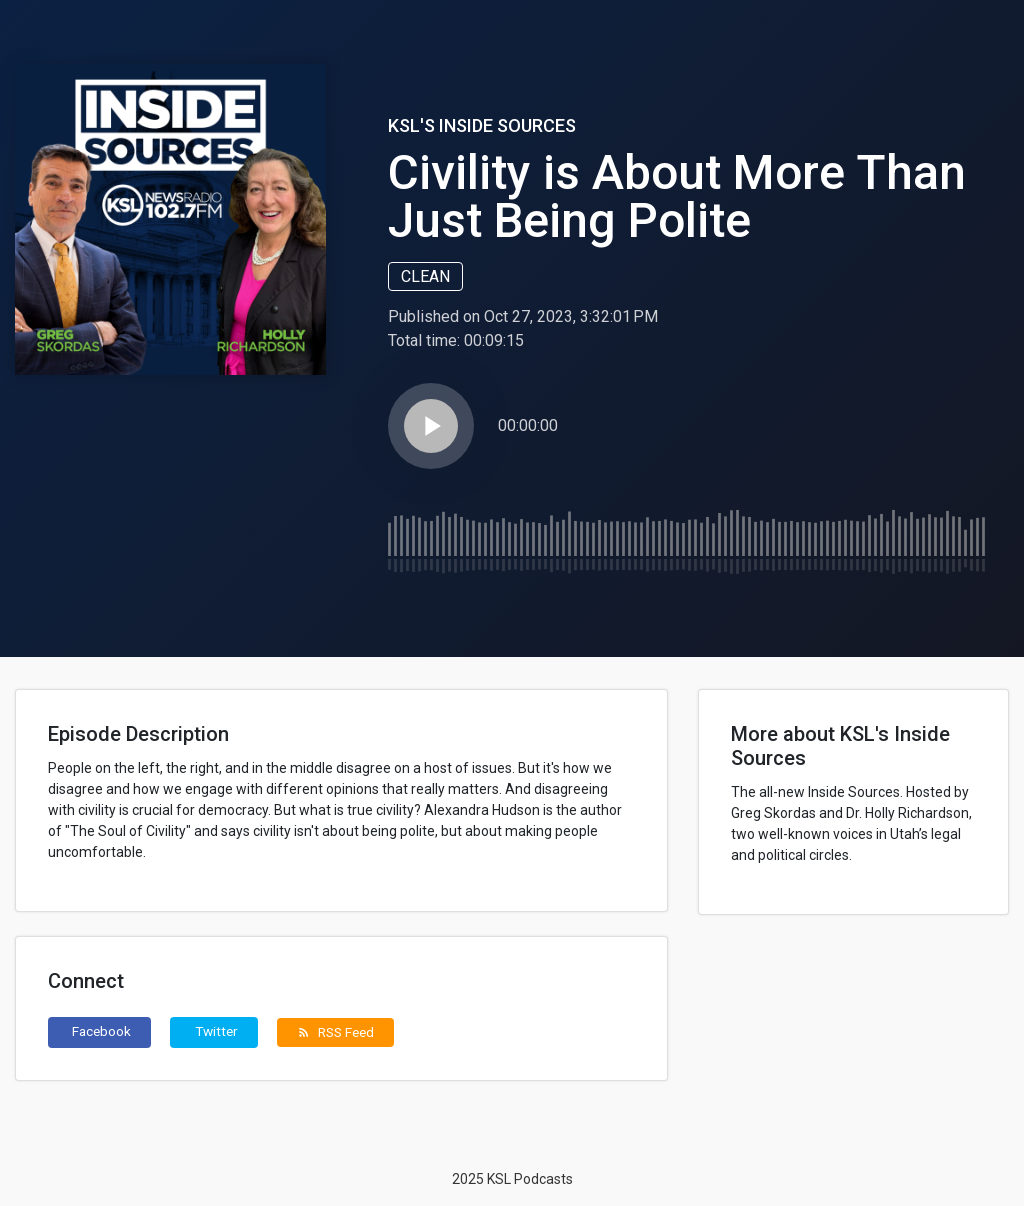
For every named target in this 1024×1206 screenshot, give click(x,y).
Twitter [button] (216, 1031)
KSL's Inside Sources (482, 125)
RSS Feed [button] (335, 1032)
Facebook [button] (101, 1031)
